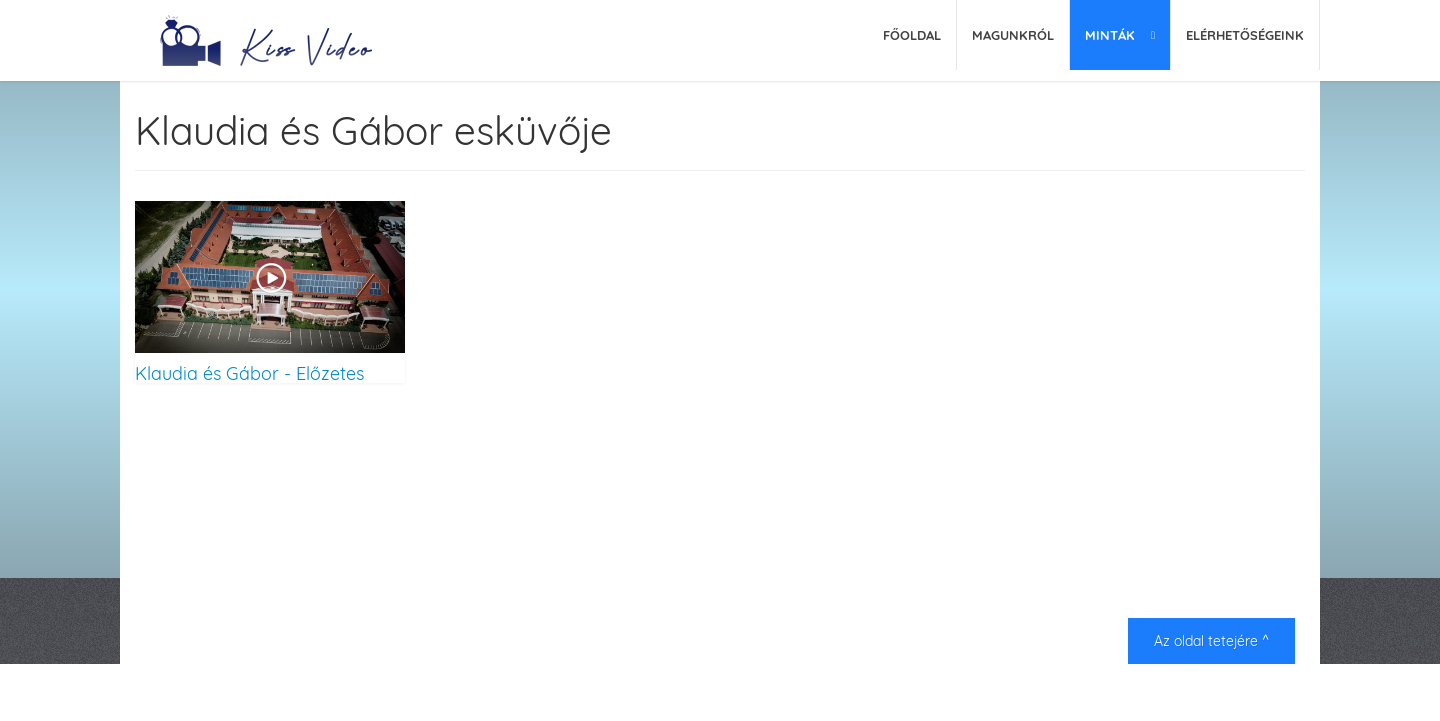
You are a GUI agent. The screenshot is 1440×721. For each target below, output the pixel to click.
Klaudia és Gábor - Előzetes (249, 373)
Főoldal (912, 35)
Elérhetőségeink (1245, 35)
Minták (1110, 35)
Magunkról (1013, 35)
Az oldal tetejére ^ (1211, 641)
